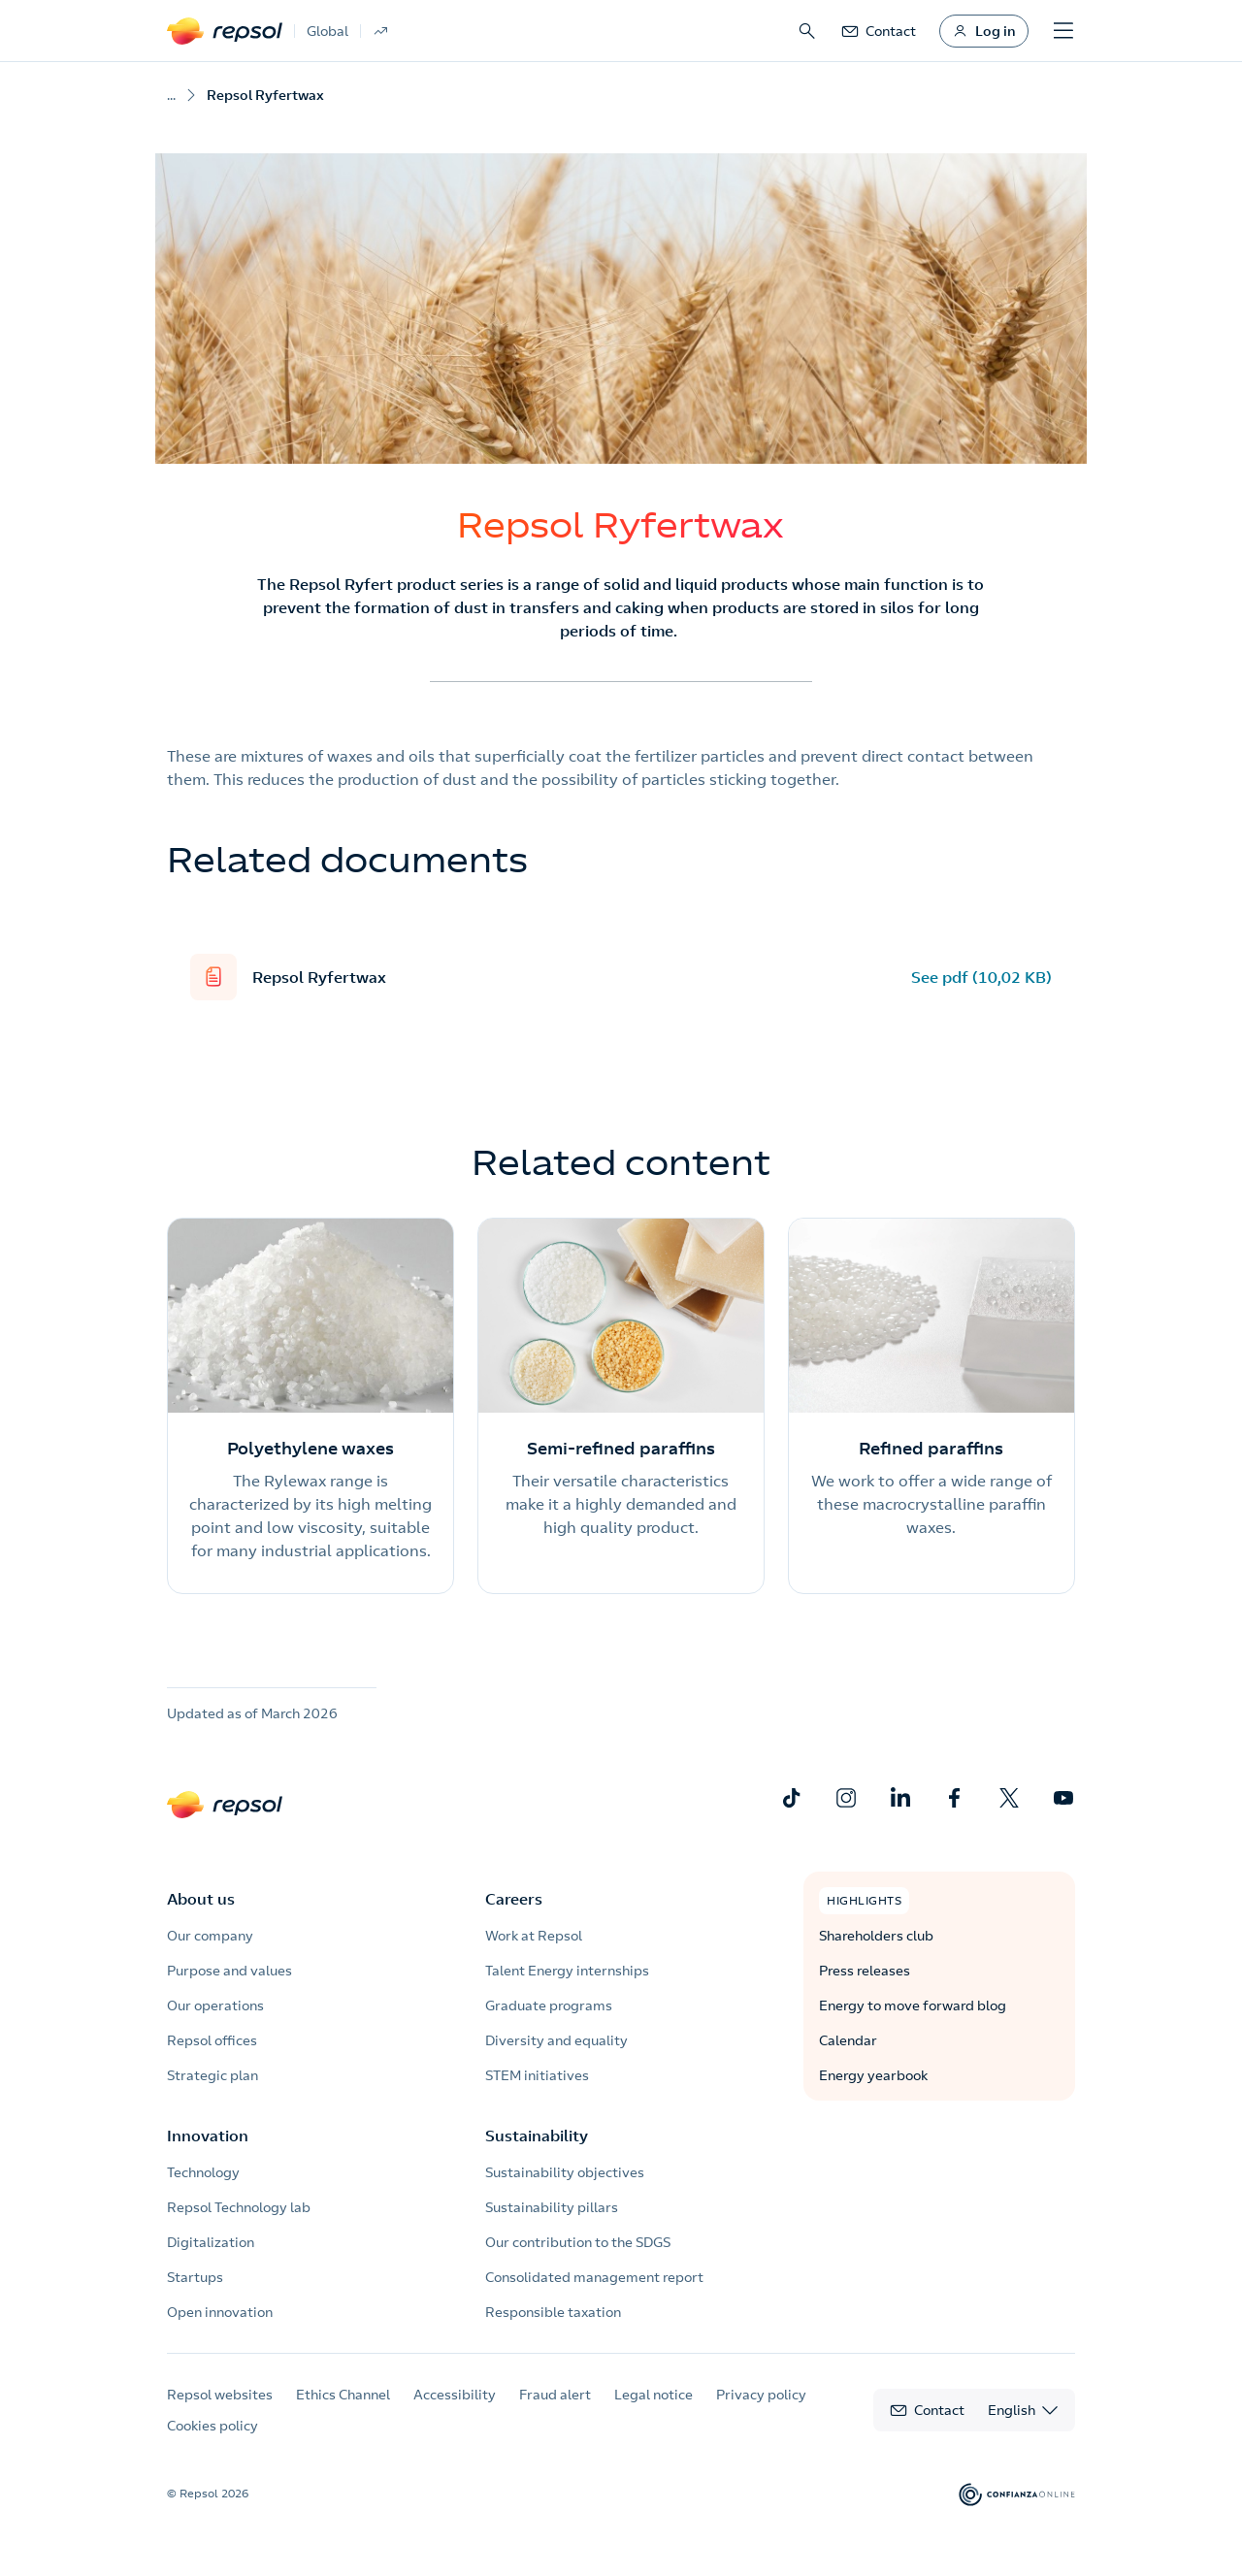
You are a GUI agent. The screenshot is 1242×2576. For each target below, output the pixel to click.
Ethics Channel (343, 2394)
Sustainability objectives (564, 2172)
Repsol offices (212, 2040)
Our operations (215, 2005)
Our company (210, 1935)
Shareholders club (876, 1935)
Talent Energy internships (567, 1970)
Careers (513, 1898)
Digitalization (210, 2242)
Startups (195, 2277)
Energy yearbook (873, 2075)
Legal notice (653, 2394)
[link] (878, 31)
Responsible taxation (553, 2312)
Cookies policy (212, 2425)
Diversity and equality (556, 2040)
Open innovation (220, 2312)
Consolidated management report (594, 2277)
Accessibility (454, 2394)
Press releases (864, 1970)
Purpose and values (229, 1970)
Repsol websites (220, 2394)
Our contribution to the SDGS (577, 2242)
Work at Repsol (533, 1935)
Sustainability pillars (551, 2207)
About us (201, 1898)
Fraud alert (555, 2394)
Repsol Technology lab (238, 2207)
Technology (203, 2172)
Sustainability (536, 2135)
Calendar (848, 2040)
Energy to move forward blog (912, 2005)
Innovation (207, 2135)
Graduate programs (548, 2005)
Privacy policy (761, 2394)
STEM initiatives (537, 2075)
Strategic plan (212, 2075)
